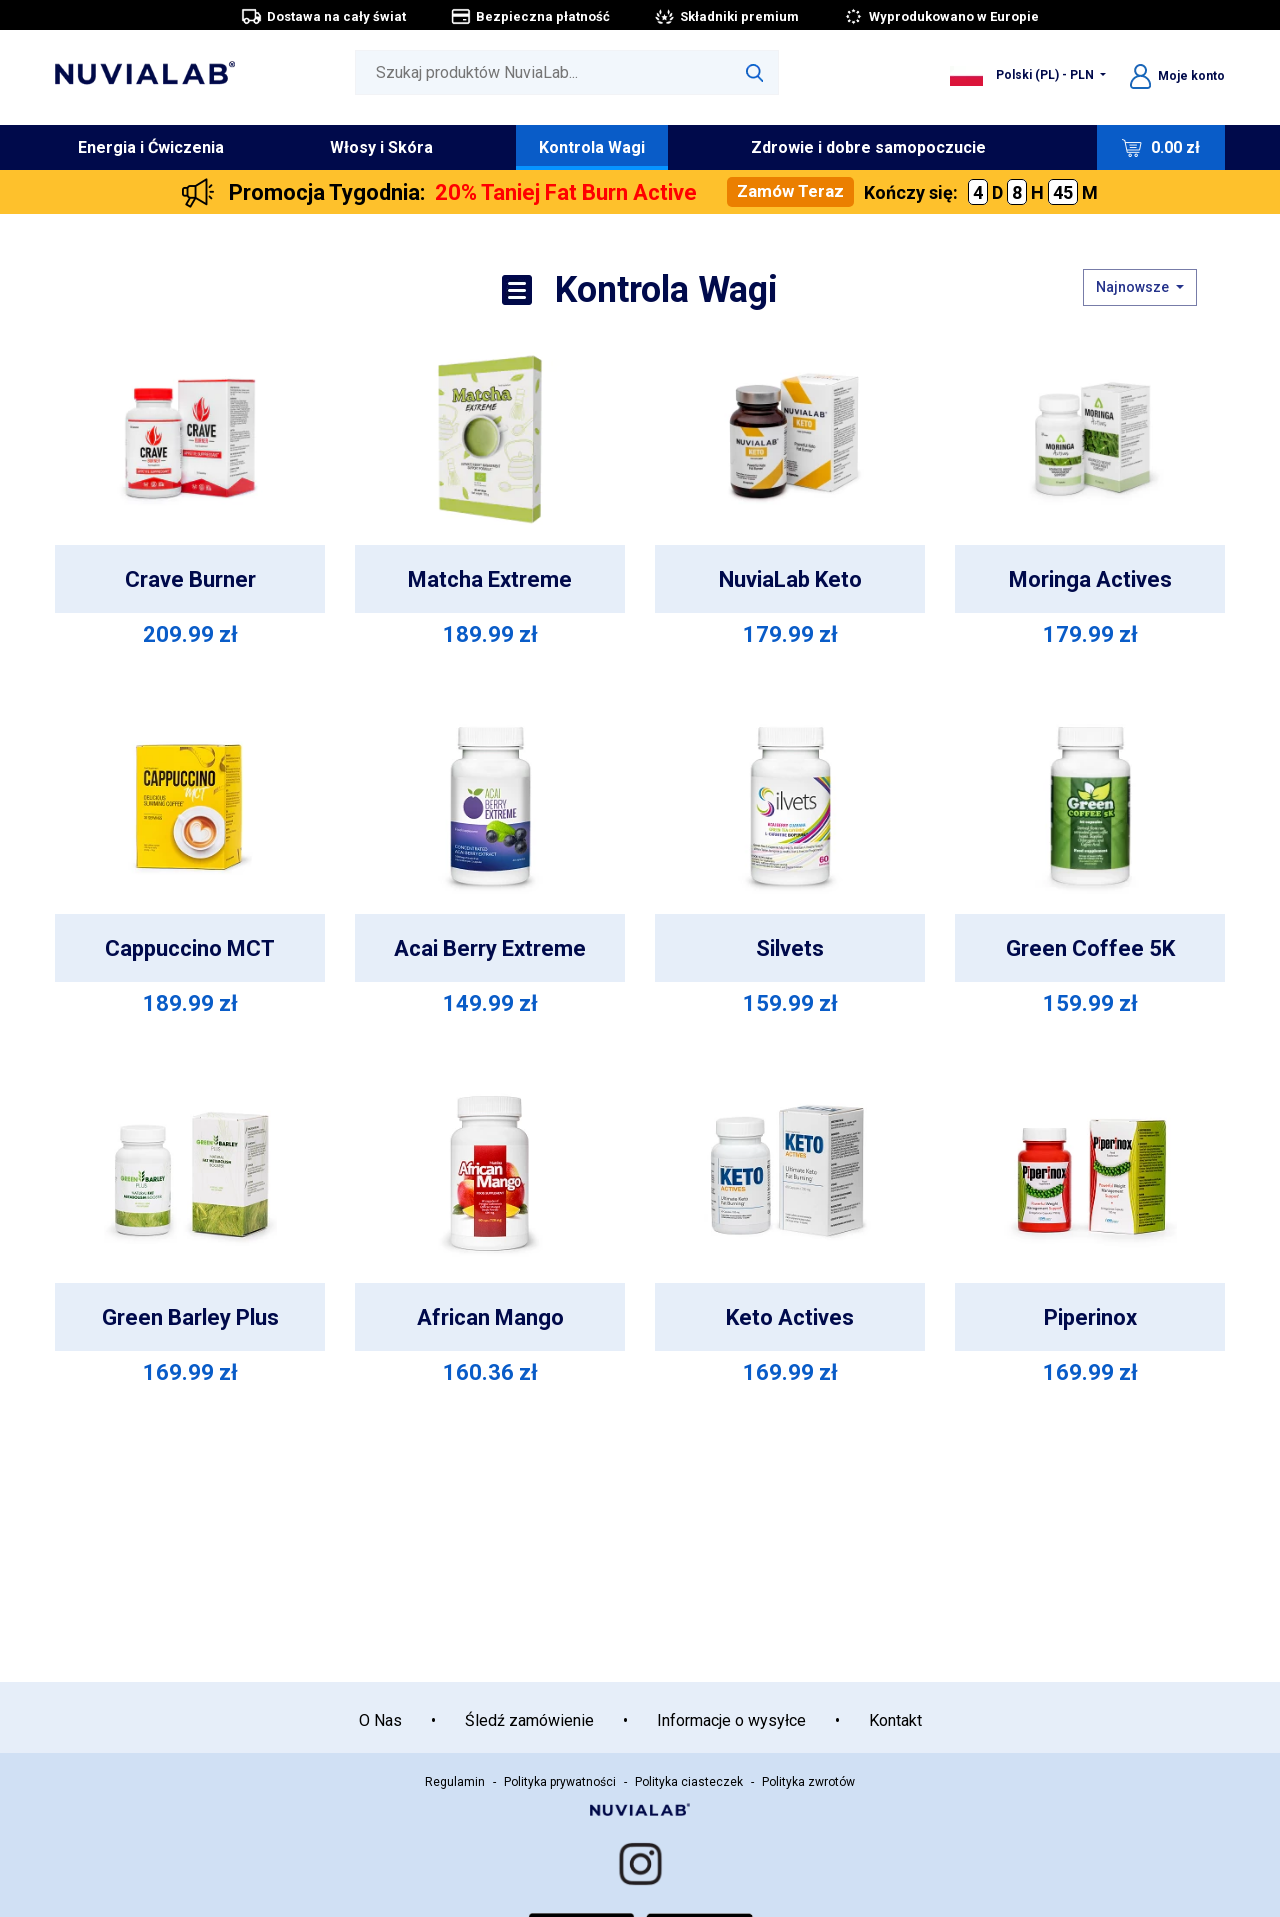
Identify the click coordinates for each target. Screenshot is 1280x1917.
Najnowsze (1134, 287)
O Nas (380, 1720)
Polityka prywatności (560, 1782)
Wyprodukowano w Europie (941, 16)
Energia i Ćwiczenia (151, 147)
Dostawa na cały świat (323, 16)
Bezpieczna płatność (530, 16)
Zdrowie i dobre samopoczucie (868, 147)
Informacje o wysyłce (731, 1720)
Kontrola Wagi (592, 147)
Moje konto (1177, 76)
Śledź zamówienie (529, 1720)
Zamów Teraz (790, 191)
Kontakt (895, 1720)
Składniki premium (726, 16)
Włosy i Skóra (381, 147)
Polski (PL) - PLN (1023, 75)
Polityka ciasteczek (689, 1782)
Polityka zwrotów (808, 1782)
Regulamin (455, 1782)
